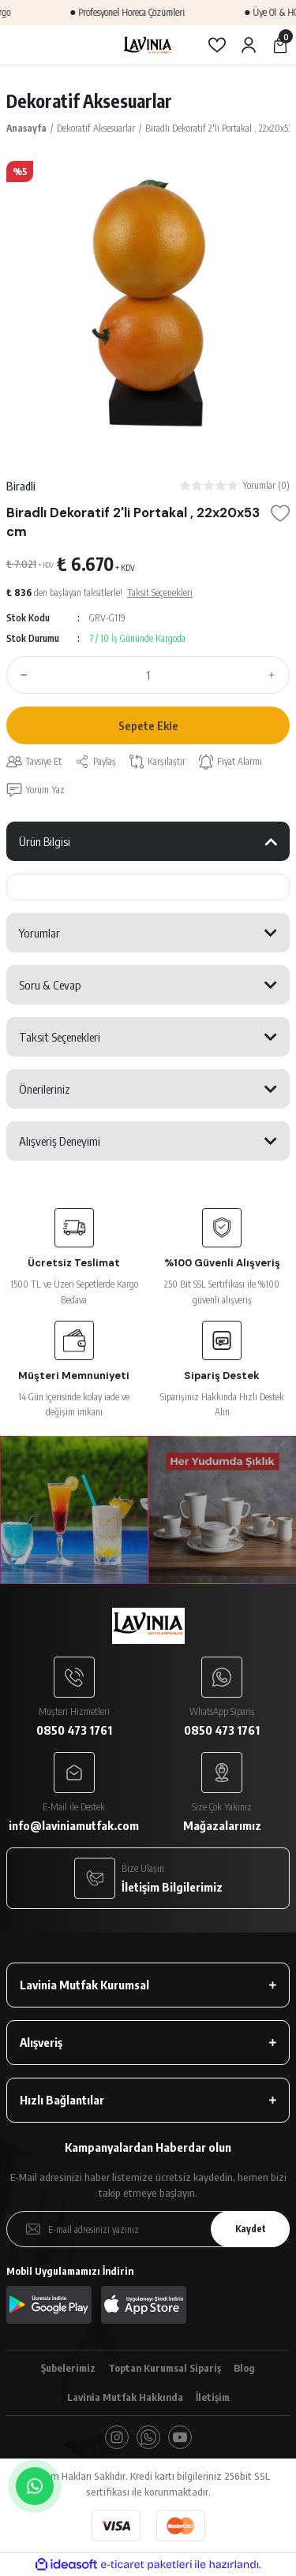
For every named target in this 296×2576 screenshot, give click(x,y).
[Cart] (280, 44)
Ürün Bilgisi (44, 841)
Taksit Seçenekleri (59, 1037)
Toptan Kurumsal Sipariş (164, 2368)
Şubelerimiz (68, 2368)
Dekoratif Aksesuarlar (89, 101)
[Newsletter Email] (148, 2229)
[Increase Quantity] (275, 675)
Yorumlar (39, 933)
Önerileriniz (44, 1089)
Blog (244, 2368)
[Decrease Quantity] (20, 675)
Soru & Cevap (50, 985)
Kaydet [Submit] (250, 2229)
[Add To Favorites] (280, 513)
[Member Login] (248, 44)
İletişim (213, 2397)
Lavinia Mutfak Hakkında (125, 2397)
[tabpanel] (148, 302)
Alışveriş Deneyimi (59, 1141)
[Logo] (148, 45)
